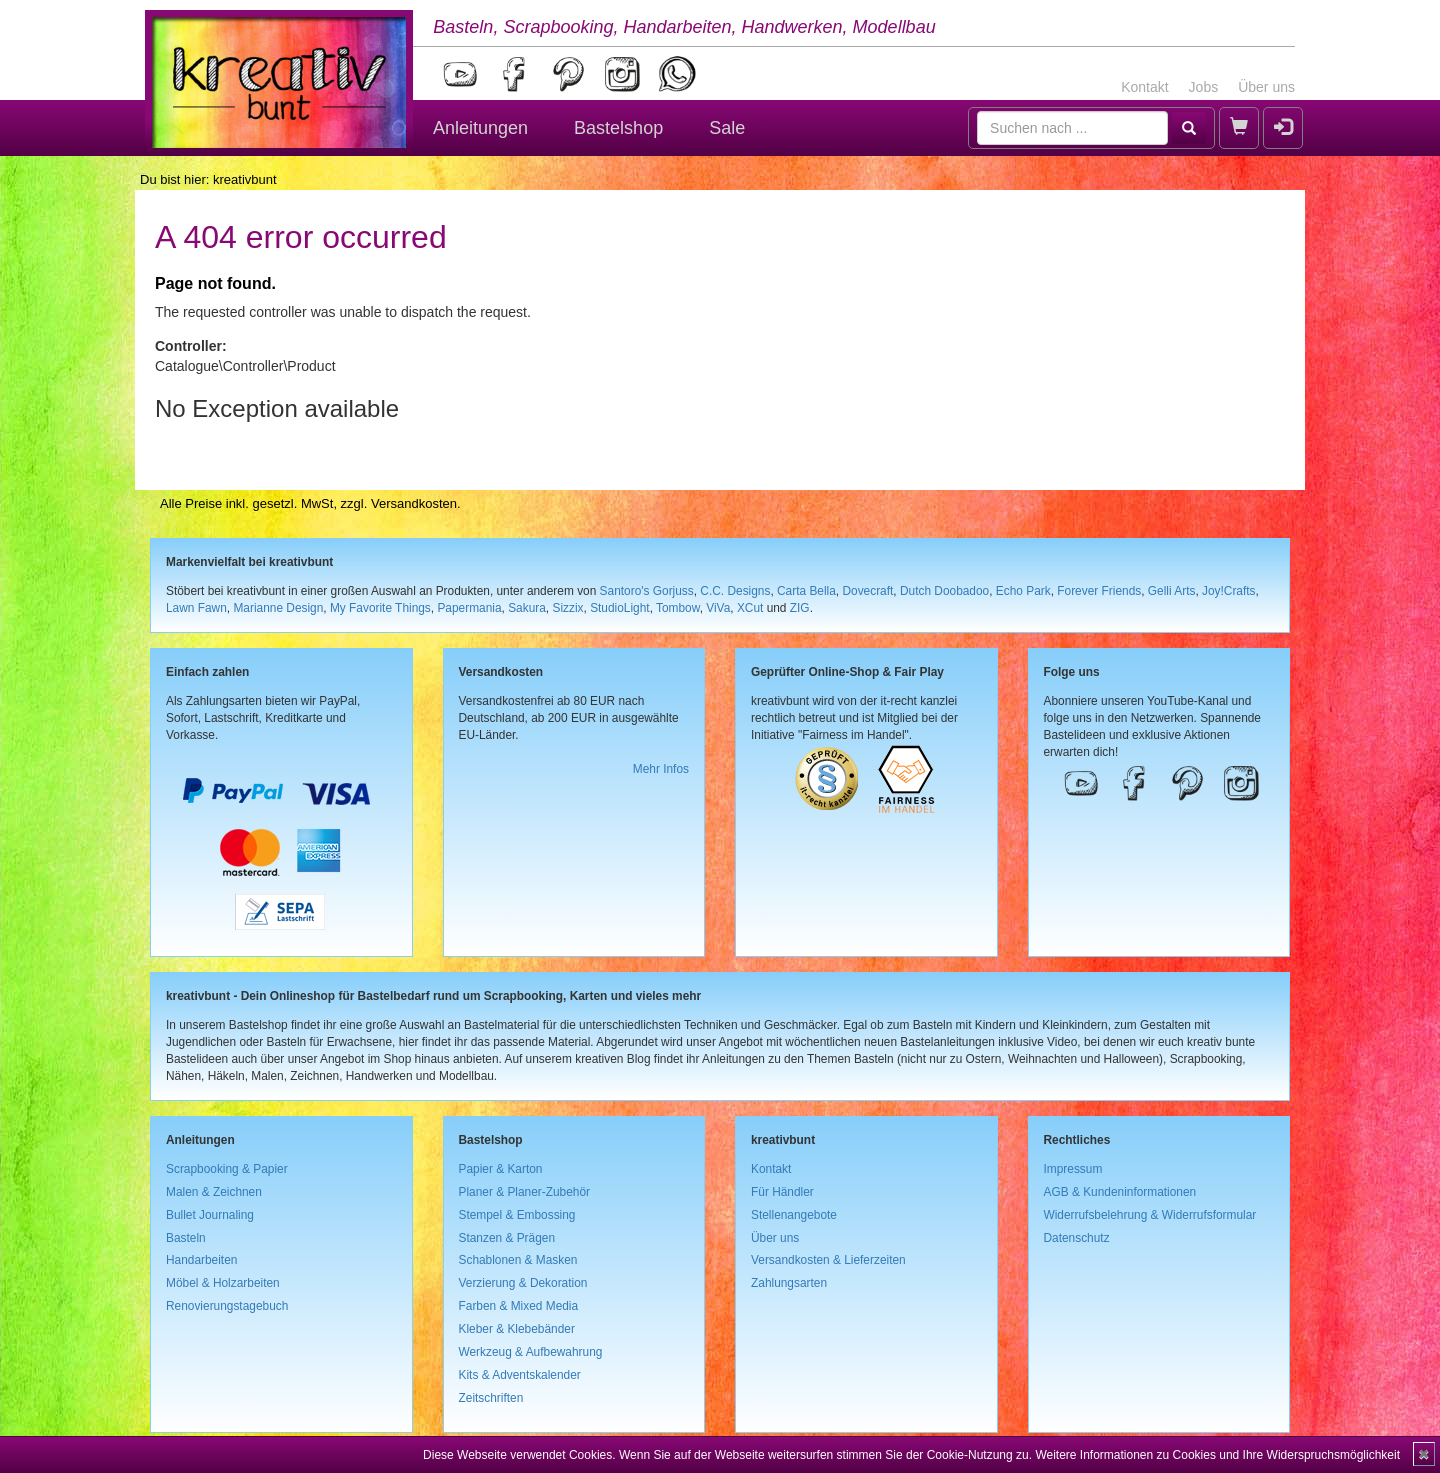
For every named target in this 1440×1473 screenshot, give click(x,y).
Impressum (1073, 1169)
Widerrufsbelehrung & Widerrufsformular (1150, 1215)
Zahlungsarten (789, 1283)
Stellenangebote (794, 1215)
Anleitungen (480, 128)
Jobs (1204, 87)
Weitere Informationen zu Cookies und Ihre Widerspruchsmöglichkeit (1217, 1455)
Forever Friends (1099, 591)
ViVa (718, 608)
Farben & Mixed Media (519, 1306)
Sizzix (567, 608)
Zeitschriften (491, 1398)
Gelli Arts (1172, 591)
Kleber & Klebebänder (517, 1329)
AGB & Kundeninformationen (1120, 1192)
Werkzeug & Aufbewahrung (531, 1352)
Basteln (186, 1238)
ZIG (800, 608)
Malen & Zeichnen (214, 1192)
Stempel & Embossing (517, 1215)
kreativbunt (245, 179)
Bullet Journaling (210, 1215)
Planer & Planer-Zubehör (525, 1192)
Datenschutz (1077, 1238)
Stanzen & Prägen (507, 1238)
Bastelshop (618, 128)
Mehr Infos (661, 769)
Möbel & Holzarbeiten (223, 1283)
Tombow (678, 608)
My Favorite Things (380, 608)
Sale (727, 128)
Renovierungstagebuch (227, 1306)
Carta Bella (806, 591)
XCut (750, 608)
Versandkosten (414, 503)
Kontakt (1144, 87)
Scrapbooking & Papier (227, 1169)
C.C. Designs (735, 591)
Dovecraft (867, 591)
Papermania (469, 608)
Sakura (527, 608)
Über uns (1266, 87)
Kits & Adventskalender (520, 1375)
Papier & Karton (501, 1169)
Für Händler (782, 1192)
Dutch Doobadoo (944, 591)
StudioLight (620, 608)
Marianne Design (278, 608)
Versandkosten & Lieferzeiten (828, 1260)
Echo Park (1023, 591)
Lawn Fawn (196, 608)
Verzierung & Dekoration (523, 1283)
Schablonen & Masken (518, 1260)
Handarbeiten (201, 1260)
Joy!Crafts (1229, 591)
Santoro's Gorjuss (647, 591)
